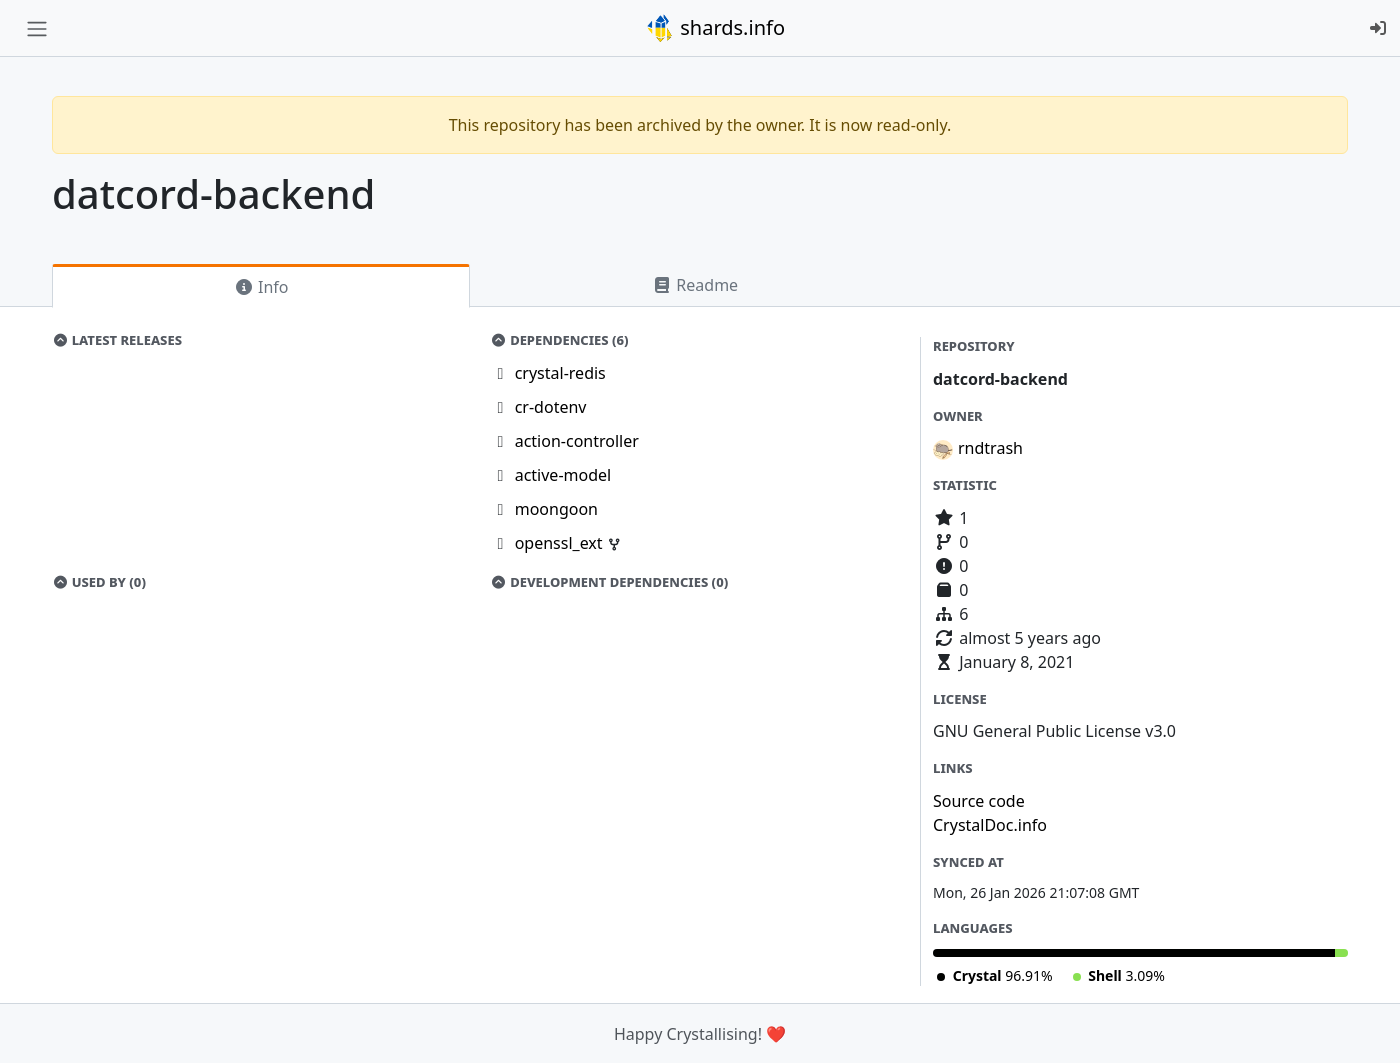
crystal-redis (560, 373)
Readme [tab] (695, 285)
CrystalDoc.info (990, 825)
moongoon (556, 509)
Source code (979, 801)
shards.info (715, 28)
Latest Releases (117, 340)
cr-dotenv (551, 407)
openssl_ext (561, 543)
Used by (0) (99, 582)
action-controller (577, 441)
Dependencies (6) (560, 340)
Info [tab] (261, 287)
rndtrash (990, 448)
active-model (563, 475)
